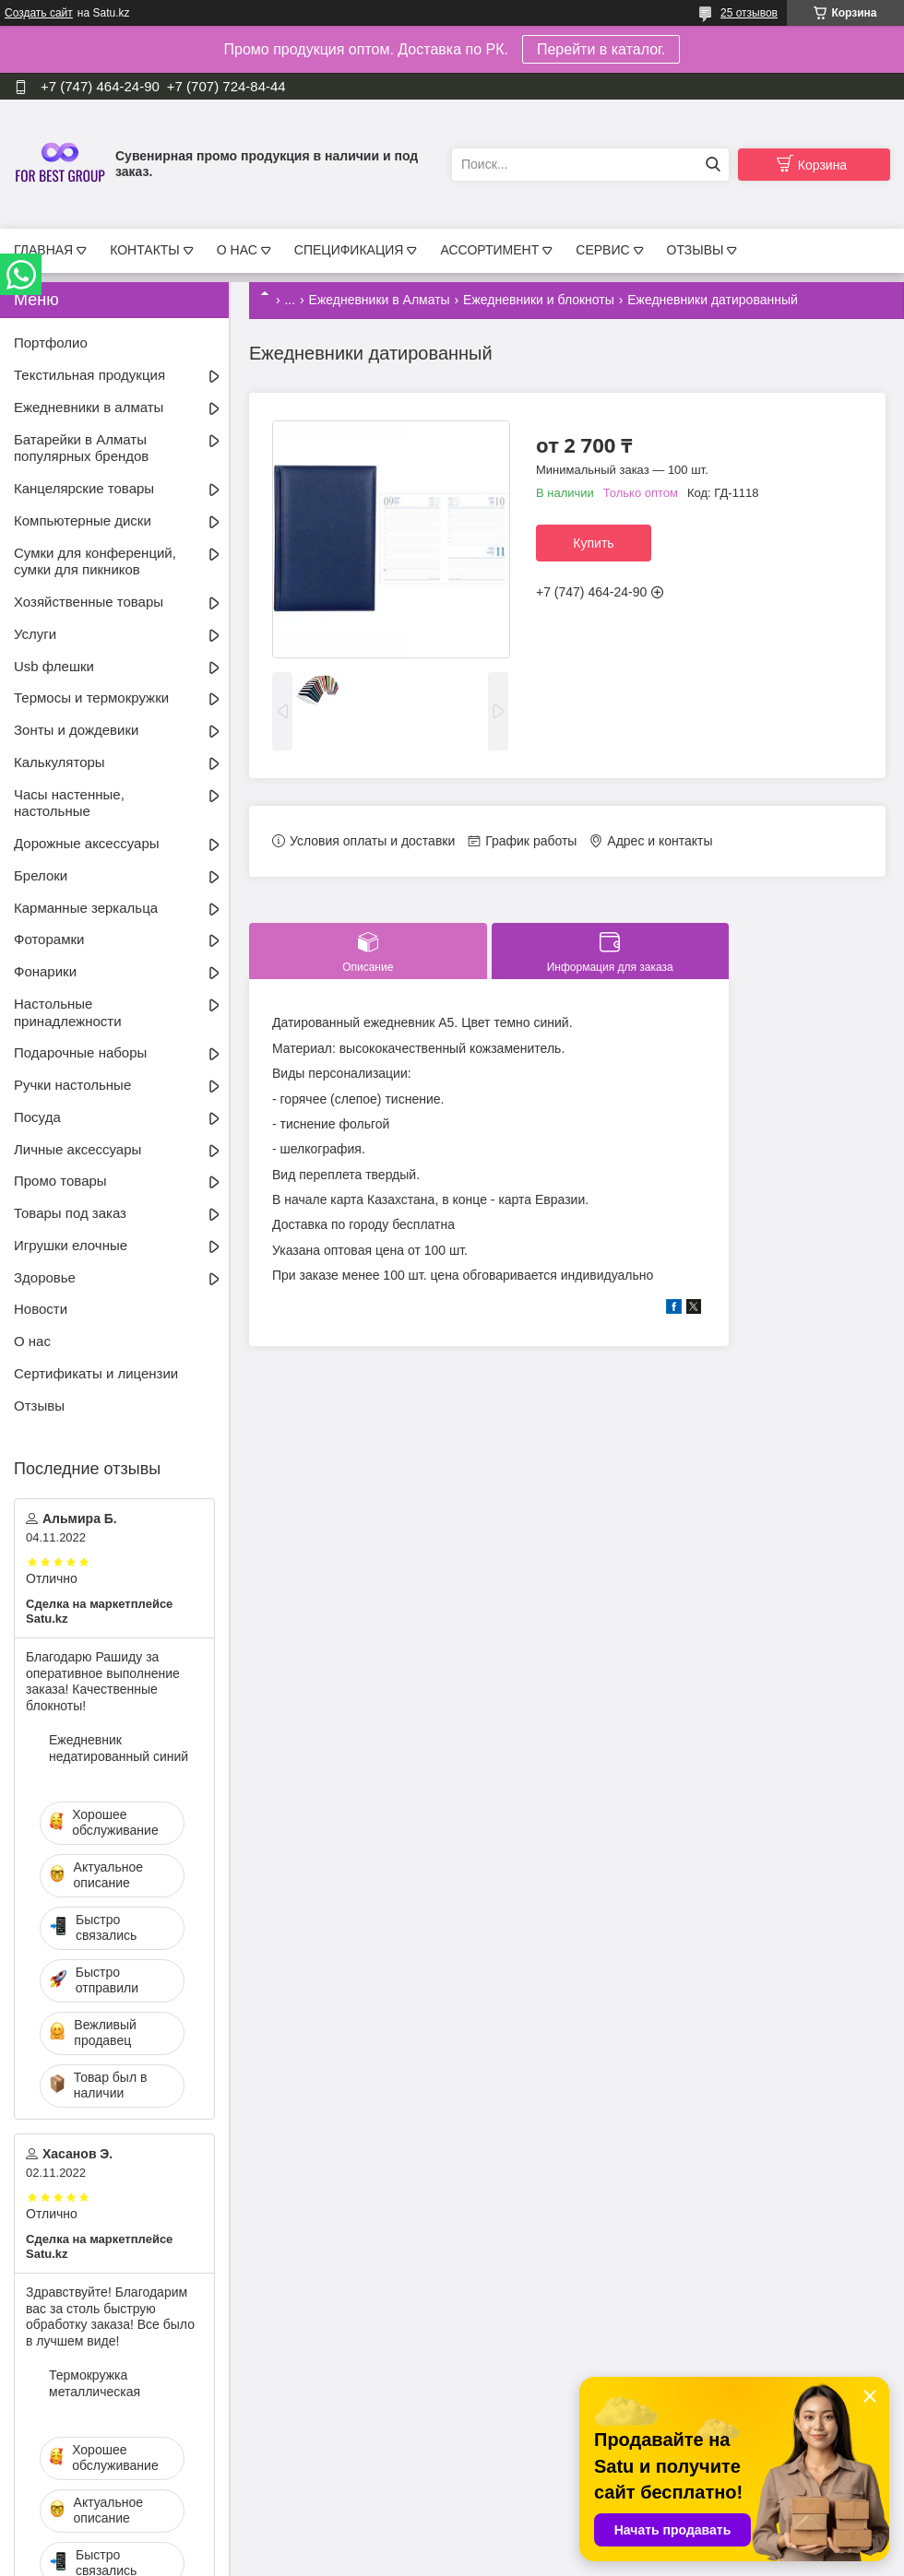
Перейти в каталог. (601, 49)
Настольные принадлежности (68, 1012)
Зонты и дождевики (76, 730)
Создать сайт (39, 12)
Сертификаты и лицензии (96, 1373)
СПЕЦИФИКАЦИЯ (349, 249)
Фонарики (45, 971)
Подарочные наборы (80, 1052)
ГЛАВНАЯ (43, 249)
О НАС (237, 249)
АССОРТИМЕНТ (489, 249)
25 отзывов (749, 12)
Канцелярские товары (84, 488)
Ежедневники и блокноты (538, 299)
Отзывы (39, 1405)
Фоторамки (49, 939)
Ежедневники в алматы (88, 407)
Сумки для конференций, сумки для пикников (95, 561)
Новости (40, 1309)
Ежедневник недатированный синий (118, 1748)
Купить (593, 543)
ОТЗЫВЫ (695, 249)
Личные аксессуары (77, 1149)
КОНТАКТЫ (145, 249)
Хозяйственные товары (88, 601)
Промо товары (60, 1180)
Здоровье (45, 1277)
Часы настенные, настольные (69, 803)
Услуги (35, 634)
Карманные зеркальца (86, 908)
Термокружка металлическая (94, 2383)
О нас (32, 1341)
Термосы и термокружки (91, 697)
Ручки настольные (72, 1085)
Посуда (37, 1117)
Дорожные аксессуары (87, 843)
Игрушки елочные (70, 1245)
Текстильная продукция (89, 375)
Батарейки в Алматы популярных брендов (81, 448)
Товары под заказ (70, 1213)
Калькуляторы (59, 762)
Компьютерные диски (82, 520)
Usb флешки (54, 666)
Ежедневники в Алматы (379, 299)
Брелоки (40, 875)
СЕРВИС (602, 249)
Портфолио (51, 342)
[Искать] (712, 164)
